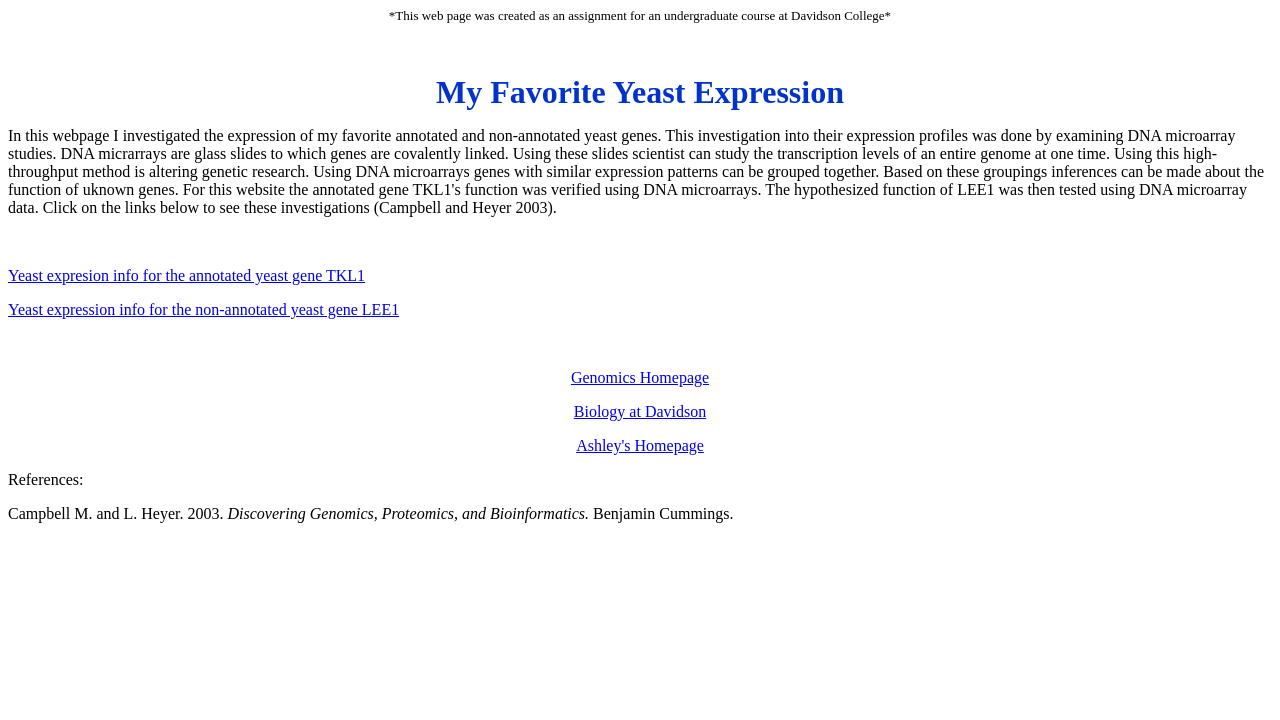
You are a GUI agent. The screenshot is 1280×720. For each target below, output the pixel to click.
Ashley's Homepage (640, 445)
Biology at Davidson (640, 411)
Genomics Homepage (640, 377)
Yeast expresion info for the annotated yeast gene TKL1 (186, 275)
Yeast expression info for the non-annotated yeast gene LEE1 (203, 309)
